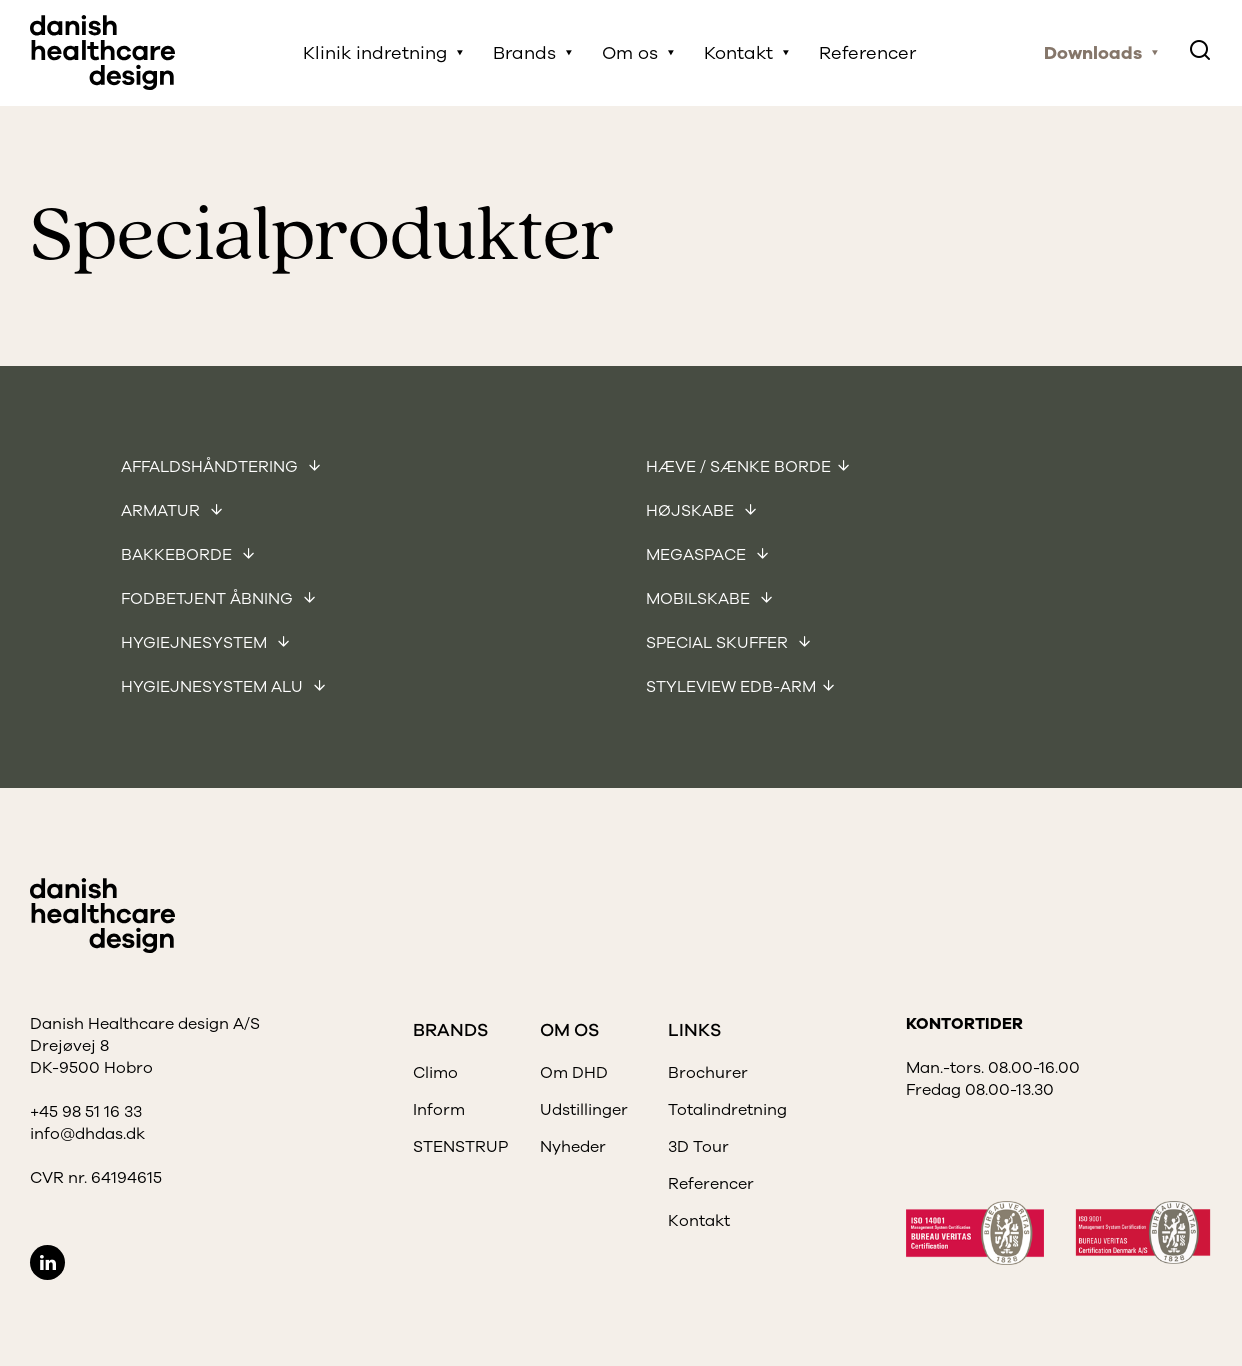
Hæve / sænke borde (738, 467)
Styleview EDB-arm (731, 687)
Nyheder (573, 1147)
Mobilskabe (700, 599)
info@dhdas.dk (87, 1134)
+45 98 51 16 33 (86, 1112)
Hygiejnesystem (196, 643)
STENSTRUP (460, 1147)
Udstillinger (584, 1110)
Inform (439, 1110)
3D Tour (698, 1147)
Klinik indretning (375, 53)
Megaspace (698, 555)
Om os (630, 53)
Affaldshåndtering (211, 467)
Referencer (867, 53)
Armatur (162, 511)
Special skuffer (719, 643)
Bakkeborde (178, 555)
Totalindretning (727, 1110)
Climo (435, 1073)
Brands (524, 53)
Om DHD (574, 1073)
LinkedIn (47, 1262)
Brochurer (708, 1073)
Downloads (1093, 53)
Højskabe (692, 511)
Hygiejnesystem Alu (214, 687)
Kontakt (738, 53)
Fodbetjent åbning (209, 599)
